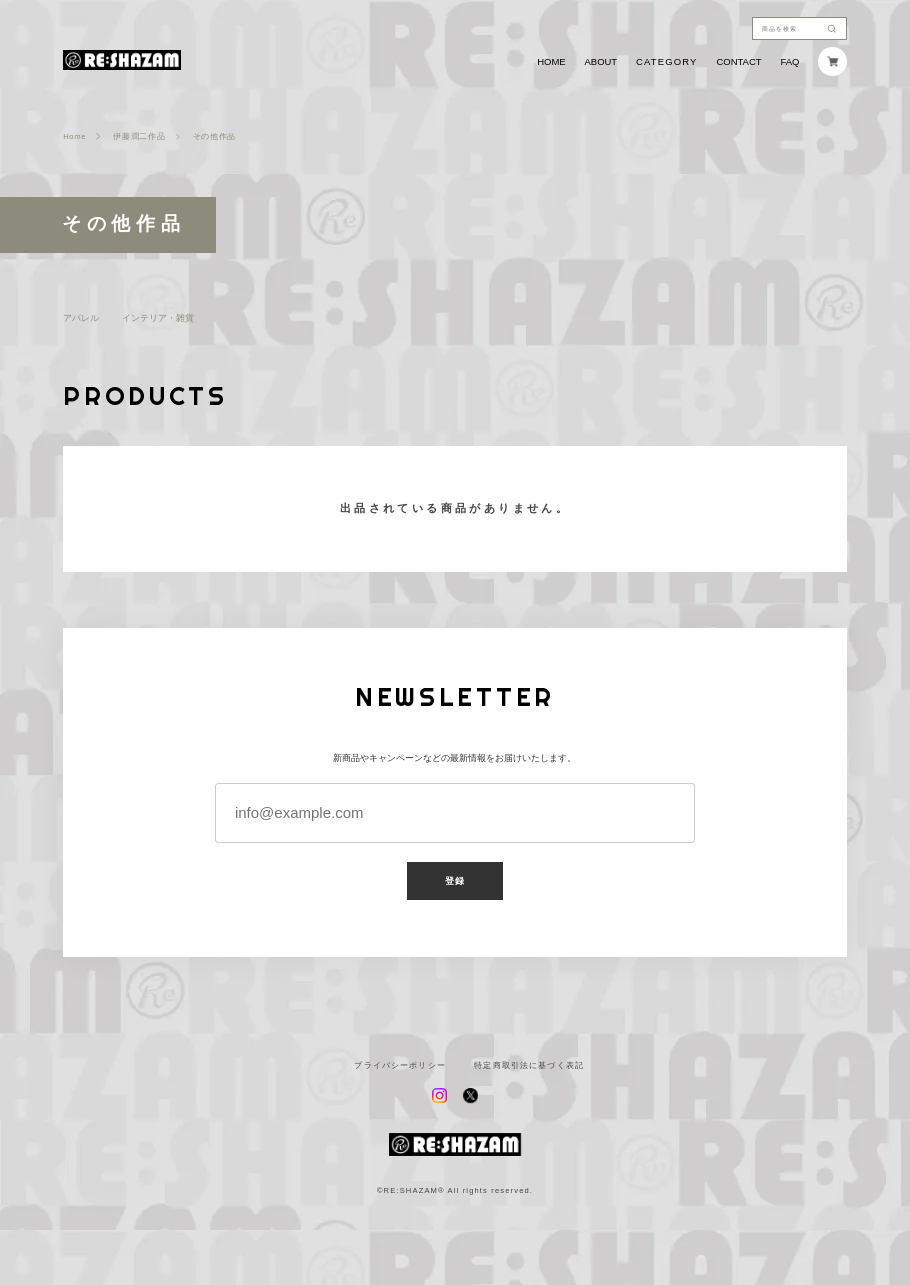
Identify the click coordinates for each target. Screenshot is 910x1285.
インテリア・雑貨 (158, 317)
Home (74, 137)
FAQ (789, 61)
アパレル (81, 317)
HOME (551, 61)
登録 (455, 880)
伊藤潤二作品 (139, 137)
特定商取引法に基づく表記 (529, 1066)
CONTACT (738, 61)
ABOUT (601, 61)
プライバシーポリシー (399, 1066)
